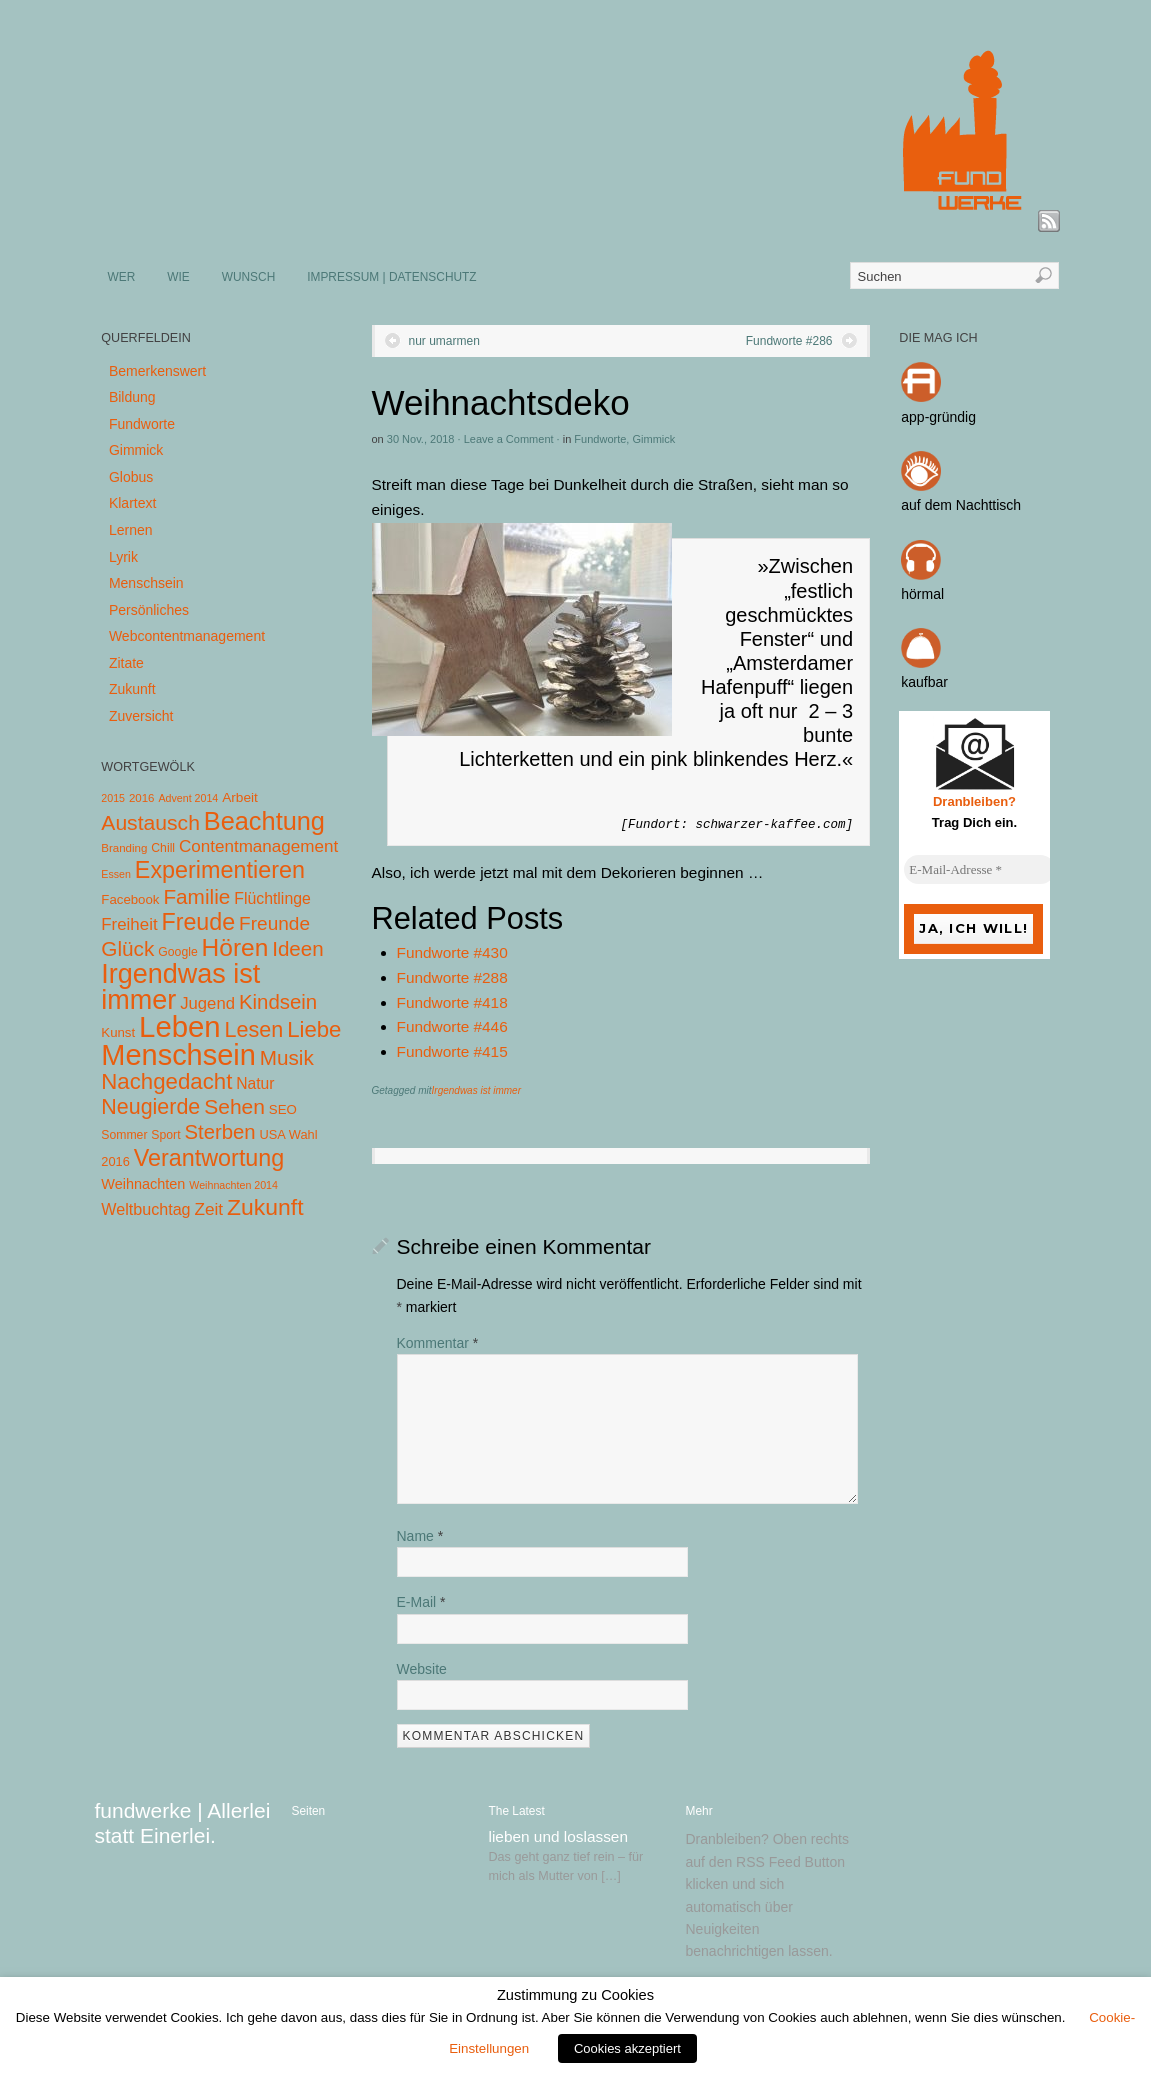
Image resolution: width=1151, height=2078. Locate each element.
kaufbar (924, 682)
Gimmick (653, 439)
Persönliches (149, 610)
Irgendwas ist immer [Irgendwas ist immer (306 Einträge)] (180, 987)
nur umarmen (444, 341)
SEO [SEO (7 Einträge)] (283, 1109)
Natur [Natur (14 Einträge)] (255, 1083)
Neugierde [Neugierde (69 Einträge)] (150, 1107)
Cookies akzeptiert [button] (627, 2048)
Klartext (132, 503)
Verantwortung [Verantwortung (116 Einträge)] (209, 1158)
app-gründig (938, 417)
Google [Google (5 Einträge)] (177, 952)
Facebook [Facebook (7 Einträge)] (130, 899)
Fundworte (600, 439)
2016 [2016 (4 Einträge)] (142, 798)
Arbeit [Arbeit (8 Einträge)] (240, 797)
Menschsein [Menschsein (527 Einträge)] (178, 1055)
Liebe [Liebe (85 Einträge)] (314, 1029)
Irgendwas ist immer (476, 1090)
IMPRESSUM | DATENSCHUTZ (391, 277)
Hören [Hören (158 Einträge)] (235, 947)
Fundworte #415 (452, 1051)
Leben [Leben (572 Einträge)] (180, 1026)
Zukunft (132, 689)
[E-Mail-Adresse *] (979, 870)
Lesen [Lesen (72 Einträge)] (254, 1029)
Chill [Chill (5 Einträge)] (163, 848)
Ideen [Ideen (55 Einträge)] (298, 948)
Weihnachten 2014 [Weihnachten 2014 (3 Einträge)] (233, 1185)
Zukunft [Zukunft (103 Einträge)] (265, 1207)
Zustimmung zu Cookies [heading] (575, 1995)
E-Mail (421, 1602)
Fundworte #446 (452, 1026)
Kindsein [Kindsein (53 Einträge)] (278, 1002)
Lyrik (123, 557)
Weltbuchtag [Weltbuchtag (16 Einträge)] (145, 1209)
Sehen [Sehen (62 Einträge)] (234, 1106)
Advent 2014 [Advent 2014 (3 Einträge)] (188, 798)
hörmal (922, 594)
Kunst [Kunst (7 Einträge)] (118, 1032)
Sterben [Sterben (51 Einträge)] (219, 1132)
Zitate (126, 663)
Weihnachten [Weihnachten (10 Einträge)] (143, 1184)
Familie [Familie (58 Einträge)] (196, 896)
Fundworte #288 (452, 977)
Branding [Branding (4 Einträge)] (124, 848)
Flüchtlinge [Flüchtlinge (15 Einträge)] (272, 898)
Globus (131, 477)
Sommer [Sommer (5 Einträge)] (124, 1135)
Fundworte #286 (789, 341)
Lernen (131, 530)
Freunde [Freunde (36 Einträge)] (274, 923)
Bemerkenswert (157, 371)
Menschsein (146, 583)
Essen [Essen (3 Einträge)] (116, 874)
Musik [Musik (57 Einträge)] (287, 1057)
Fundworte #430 (452, 952)
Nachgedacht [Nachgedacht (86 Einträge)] (166, 1081)
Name (420, 1536)
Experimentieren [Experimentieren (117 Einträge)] (220, 870)
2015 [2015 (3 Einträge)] (113, 798)
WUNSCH (249, 277)
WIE (178, 277)
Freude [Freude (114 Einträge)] (198, 922)
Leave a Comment (509, 439)
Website (422, 1669)
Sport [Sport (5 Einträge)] (165, 1135)
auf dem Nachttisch (961, 505)
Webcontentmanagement (187, 636)
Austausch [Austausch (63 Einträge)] (150, 822)
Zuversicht (141, 716)
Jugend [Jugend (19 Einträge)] (207, 1003)
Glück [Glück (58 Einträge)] (127, 948)
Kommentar (438, 1343)
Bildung (132, 397)
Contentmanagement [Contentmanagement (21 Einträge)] (258, 846)
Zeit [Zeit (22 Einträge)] (208, 1209)
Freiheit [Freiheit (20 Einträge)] (129, 924)
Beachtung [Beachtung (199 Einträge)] (264, 821)
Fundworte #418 (452, 1002)
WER (122, 277)
